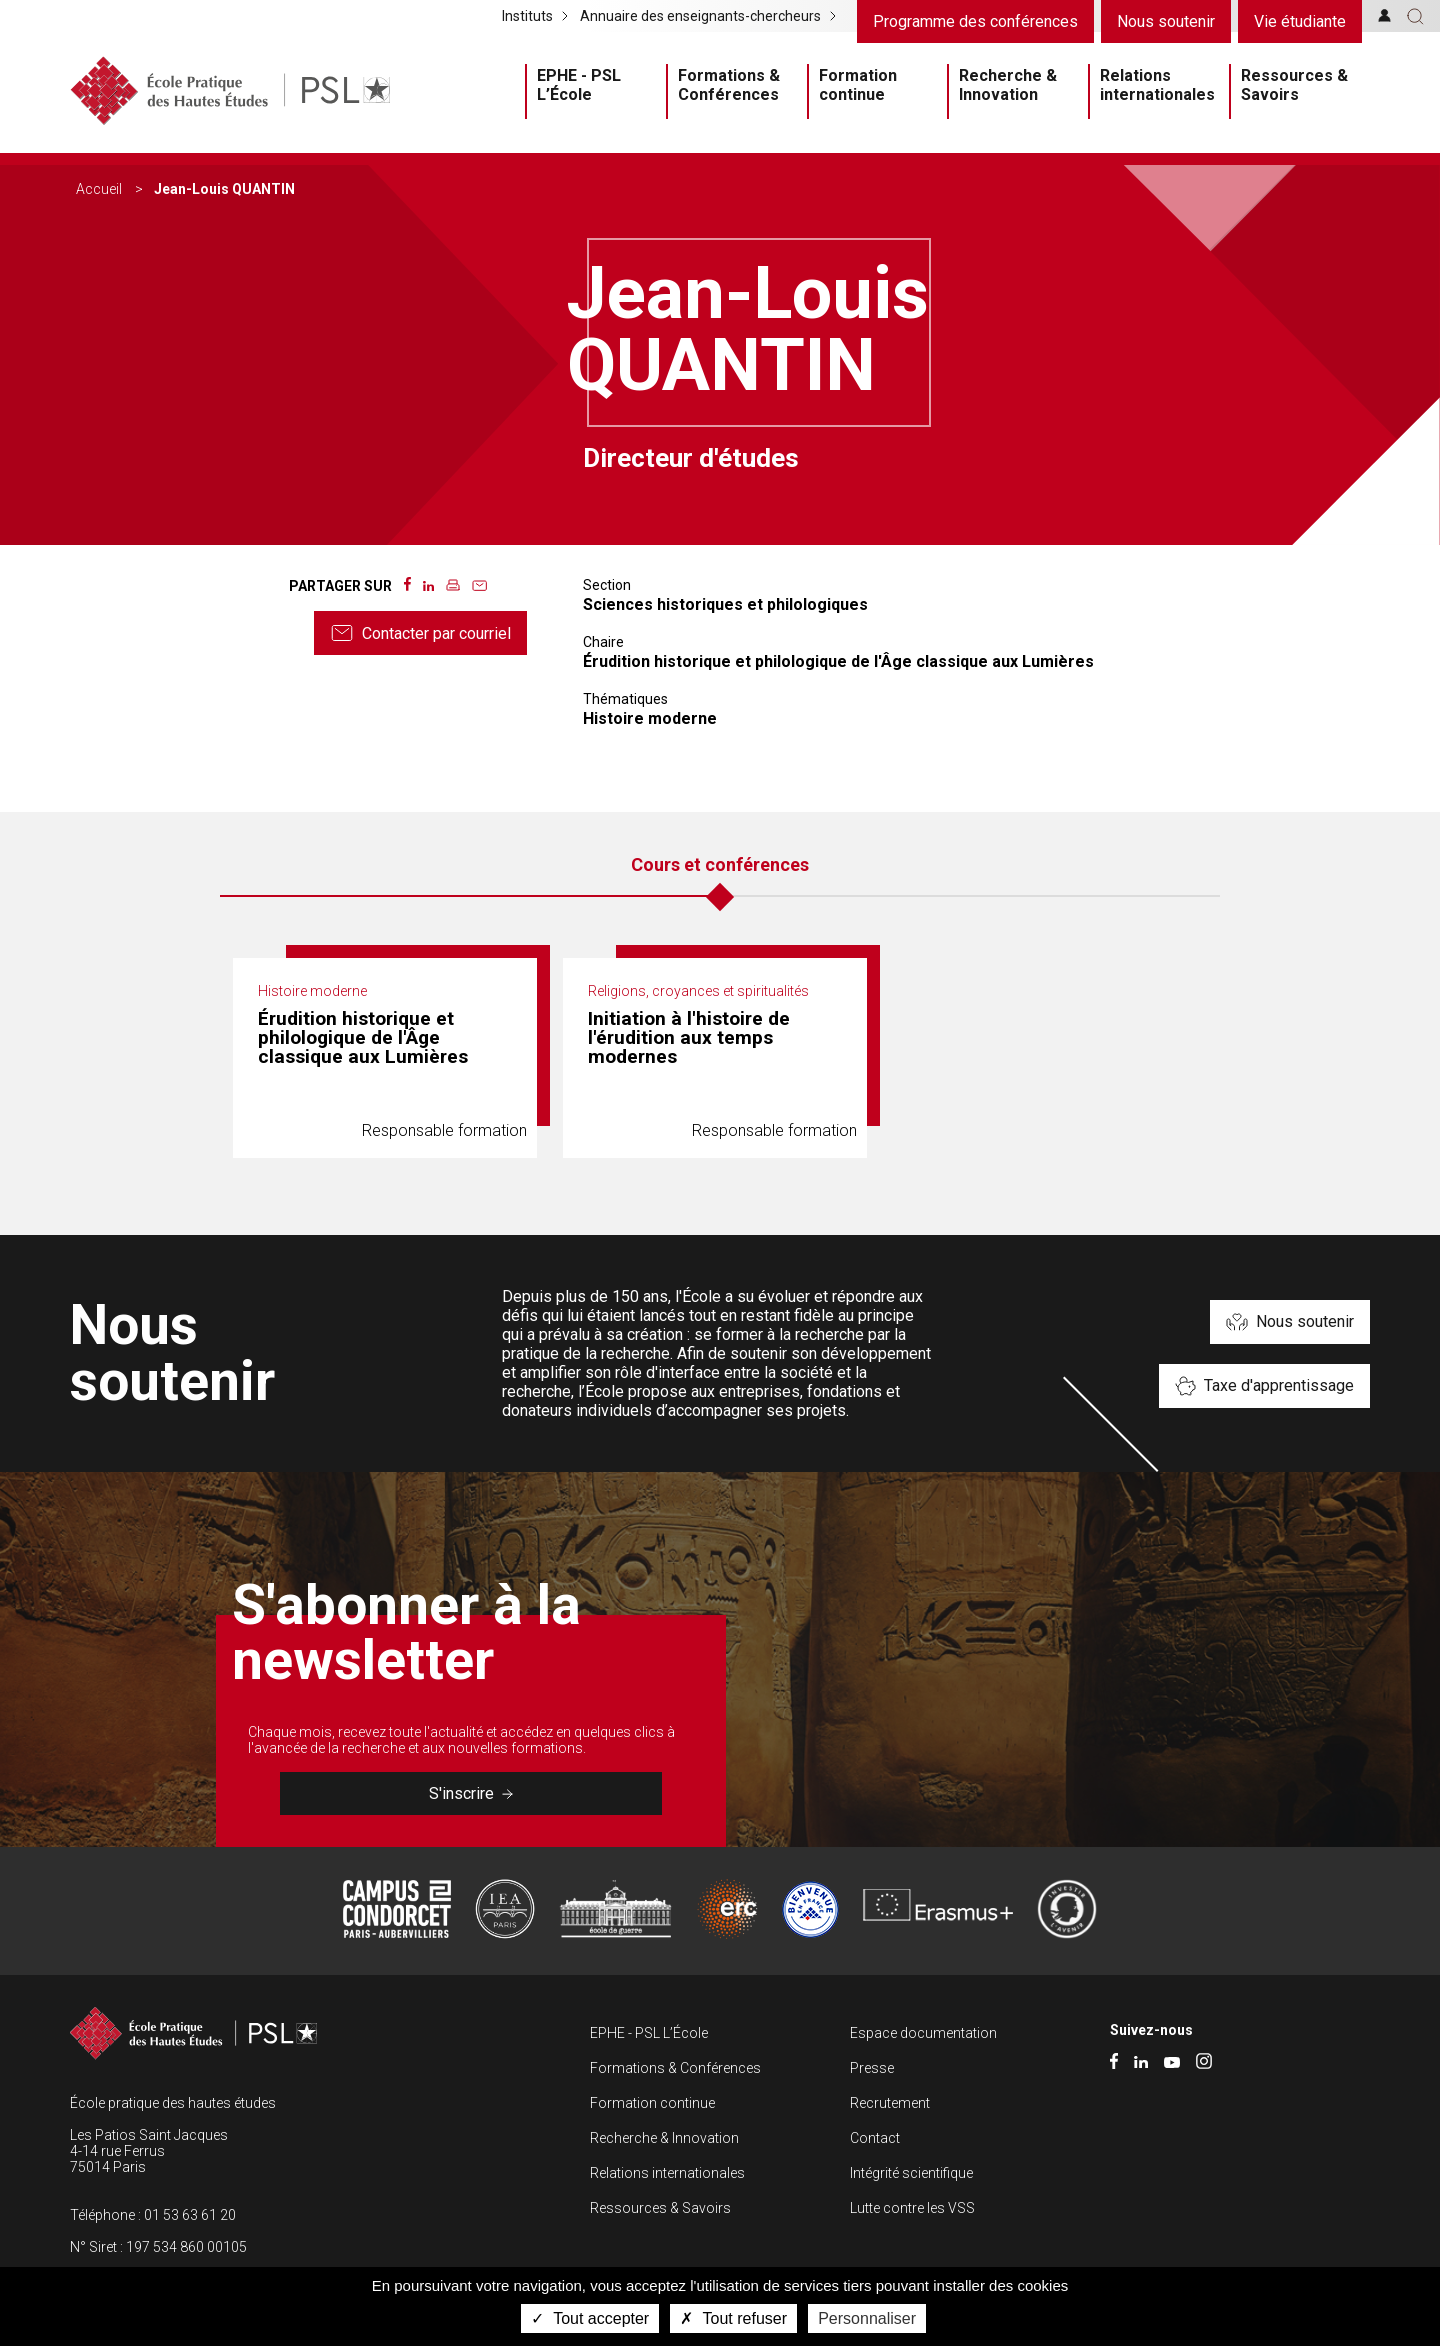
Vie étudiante (1300, 21)
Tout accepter (590, 2318)
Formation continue (858, 85)
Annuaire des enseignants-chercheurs (700, 16)
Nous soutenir (1166, 21)
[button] (1415, 16)
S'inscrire (471, 1793)
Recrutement (890, 2103)
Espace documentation (923, 2033)
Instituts (527, 16)
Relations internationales (1157, 85)
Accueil (99, 189)
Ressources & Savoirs (1294, 85)
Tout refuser (733, 2318)
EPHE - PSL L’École (579, 85)
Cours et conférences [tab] (720, 864)
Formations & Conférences (729, 85)
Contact (875, 2138)
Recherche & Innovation (1008, 85)
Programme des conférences (975, 21)
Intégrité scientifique (911, 2173)
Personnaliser (867, 2318)
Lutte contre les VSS (912, 2208)
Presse (872, 2068)
